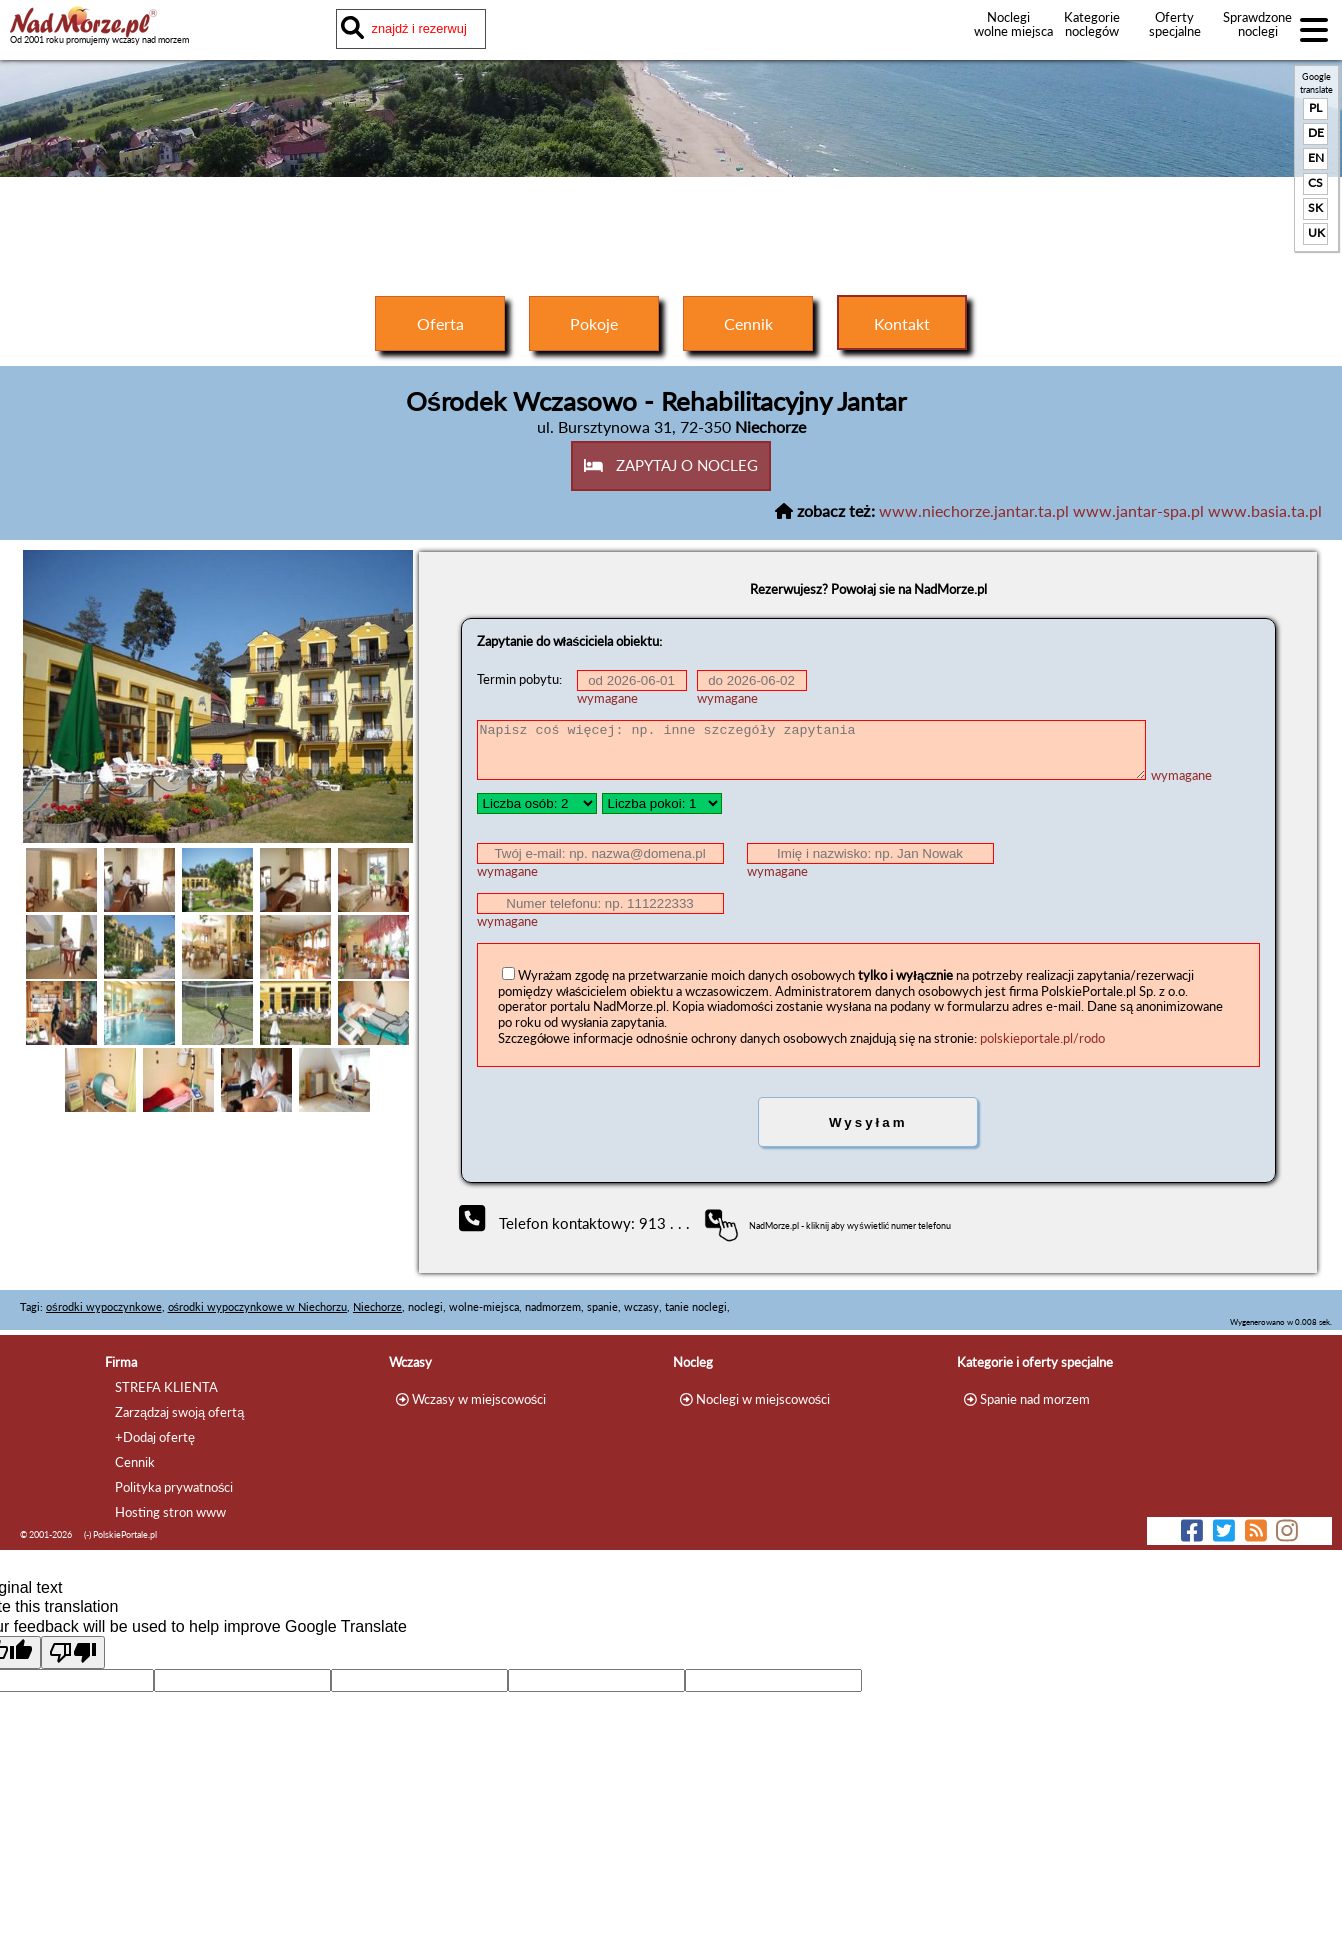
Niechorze (377, 1306)
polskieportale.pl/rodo (1042, 1038)
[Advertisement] (671, 232)
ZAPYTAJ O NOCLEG (671, 465)
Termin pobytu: (519, 679)
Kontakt (902, 323)
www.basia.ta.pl (1265, 510)
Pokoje (594, 323)
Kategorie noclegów (1092, 24)
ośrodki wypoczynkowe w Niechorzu (258, 1306)
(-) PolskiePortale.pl (120, 1534)
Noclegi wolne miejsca (1008, 24)
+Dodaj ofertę (155, 1437)
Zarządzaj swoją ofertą (179, 1412)
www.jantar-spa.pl (1138, 510)
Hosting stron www (170, 1512)
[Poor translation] (73, 1652)
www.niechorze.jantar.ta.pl (974, 510)
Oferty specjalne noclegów (1175, 31)
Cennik (748, 323)
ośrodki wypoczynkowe (104, 1306)
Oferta (440, 323)
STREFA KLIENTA (166, 1387)
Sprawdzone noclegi (1257, 24)
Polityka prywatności (174, 1487)
